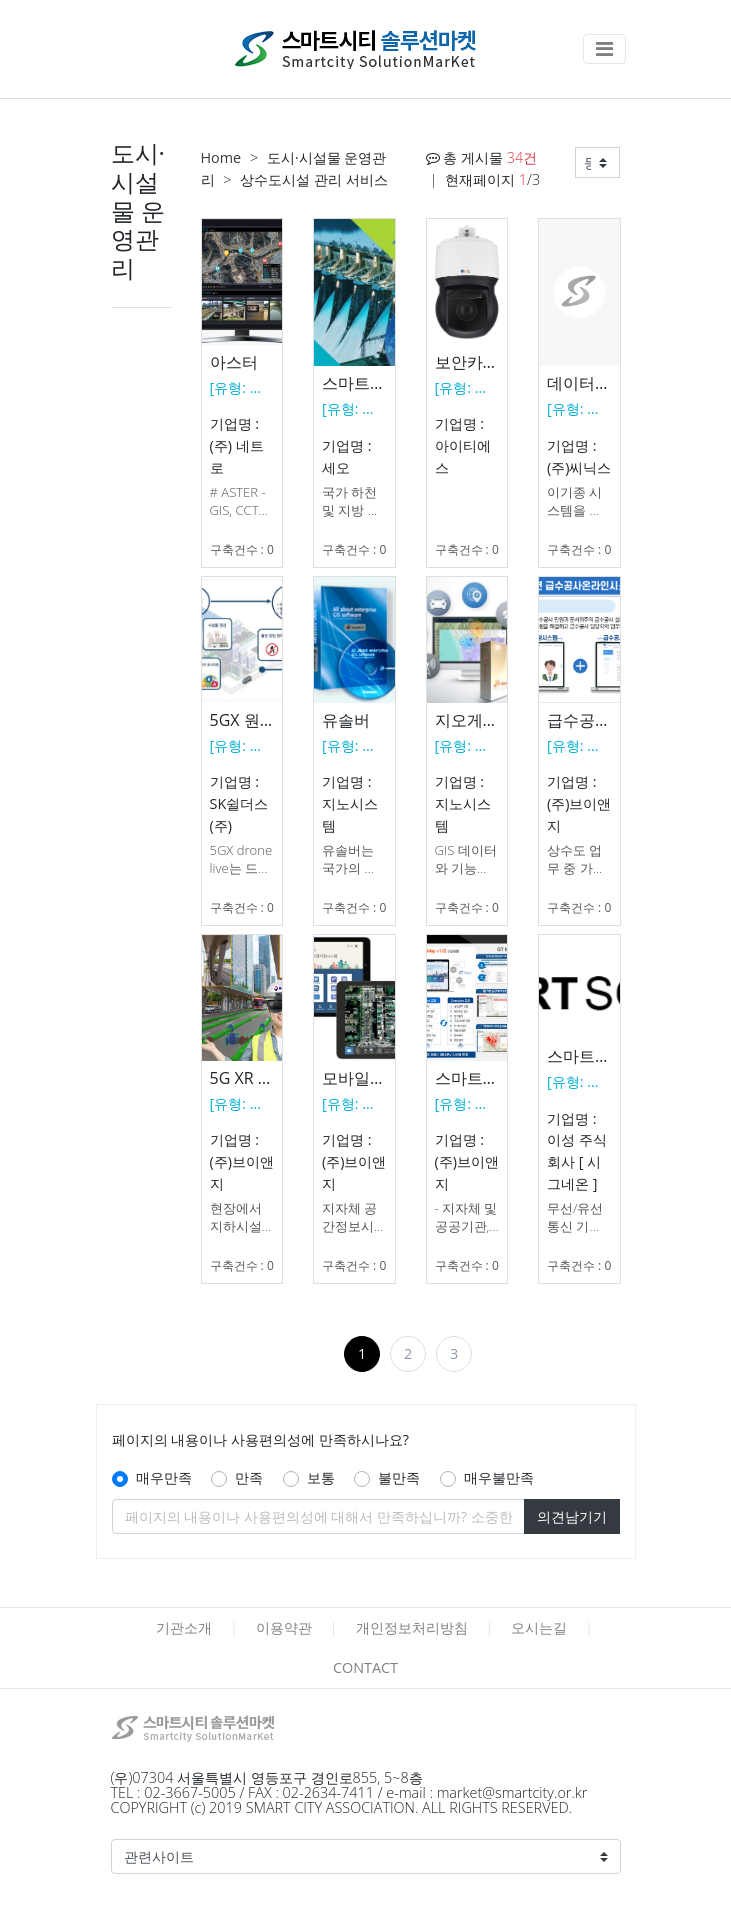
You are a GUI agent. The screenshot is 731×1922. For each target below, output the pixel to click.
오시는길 (539, 1627)
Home (221, 157)
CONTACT (365, 1667)
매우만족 (164, 1477)
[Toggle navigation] (604, 49)
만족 (249, 1477)
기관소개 (184, 1627)
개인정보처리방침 (412, 1627)
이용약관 (284, 1627)
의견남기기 (572, 1516)
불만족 (399, 1477)
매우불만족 (499, 1477)
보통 (321, 1477)
